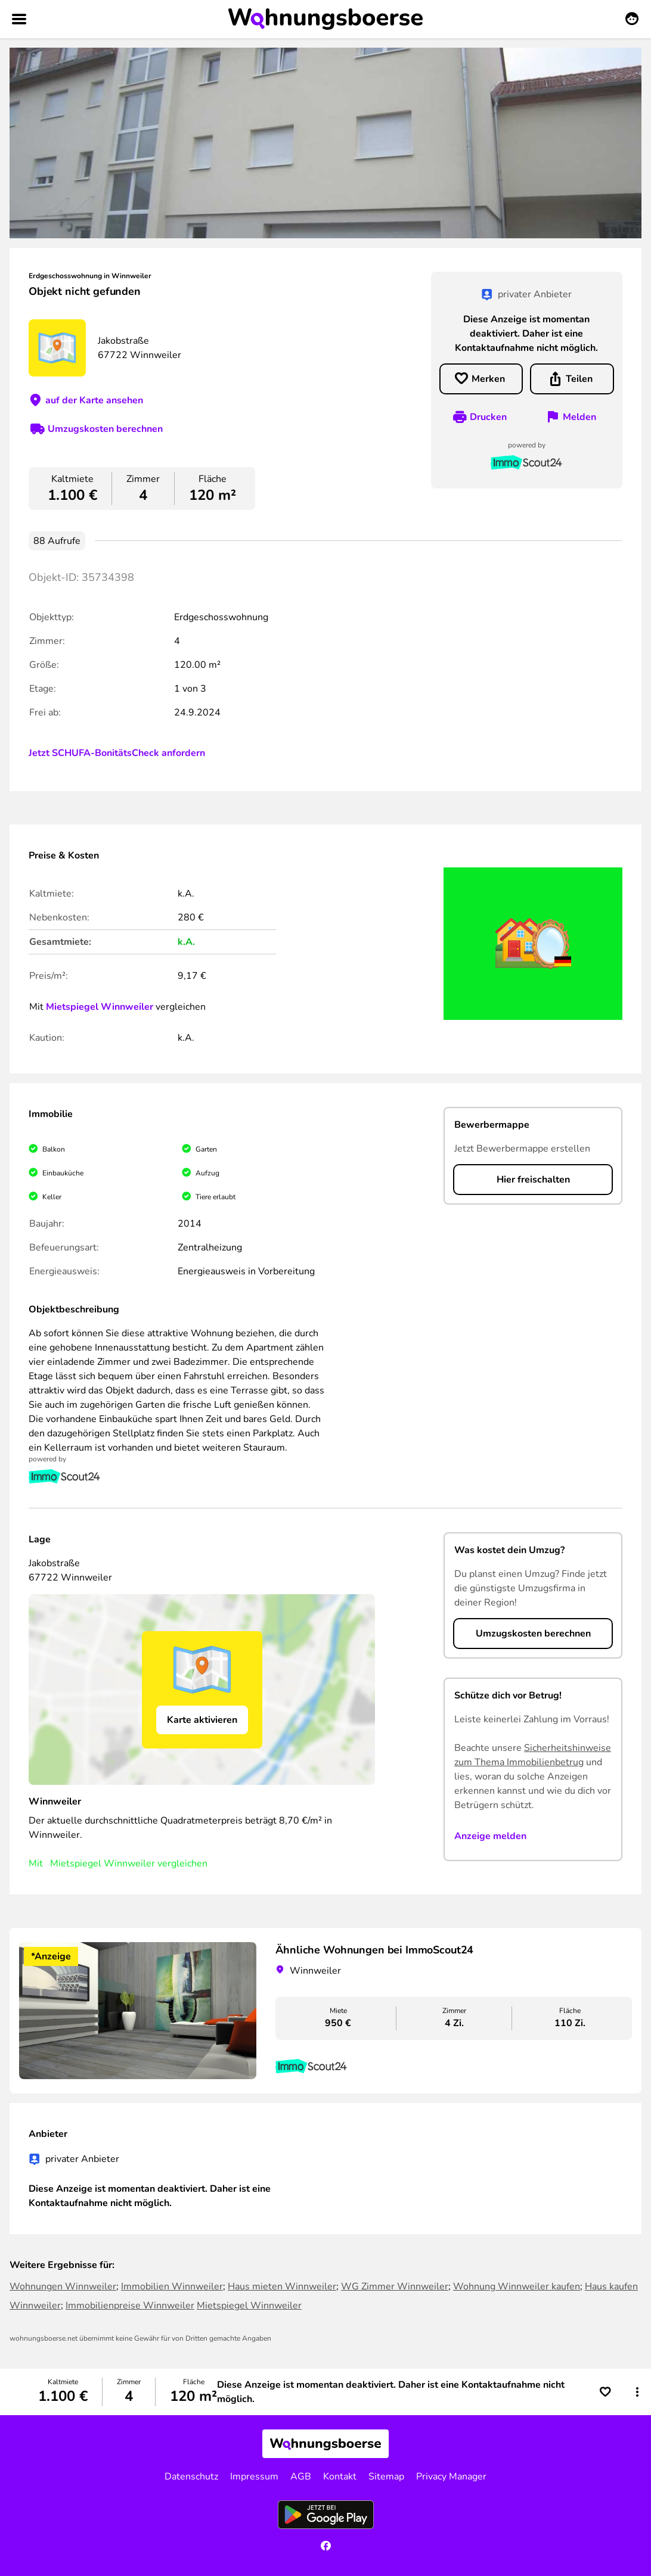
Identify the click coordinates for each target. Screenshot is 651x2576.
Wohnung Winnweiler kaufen (516, 2286)
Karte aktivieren (202, 1719)
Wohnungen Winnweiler (63, 2286)
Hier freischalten (533, 1179)
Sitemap (386, 2476)
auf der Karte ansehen (94, 400)
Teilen (579, 378)
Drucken (488, 417)
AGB (300, 2476)
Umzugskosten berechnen (105, 428)
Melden (579, 417)
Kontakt (339, 2476)
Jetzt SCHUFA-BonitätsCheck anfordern (117, 753)
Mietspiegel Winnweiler (99, 1006)
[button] (637, 2392)
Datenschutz (191, 2476)
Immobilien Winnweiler (172, 2286)
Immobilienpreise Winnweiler (130, 2305)
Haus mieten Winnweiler (282, 2286)
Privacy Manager (451, 2476)
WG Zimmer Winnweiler (394, 2286)
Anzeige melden (490, 1836)
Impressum (254, 2476)
